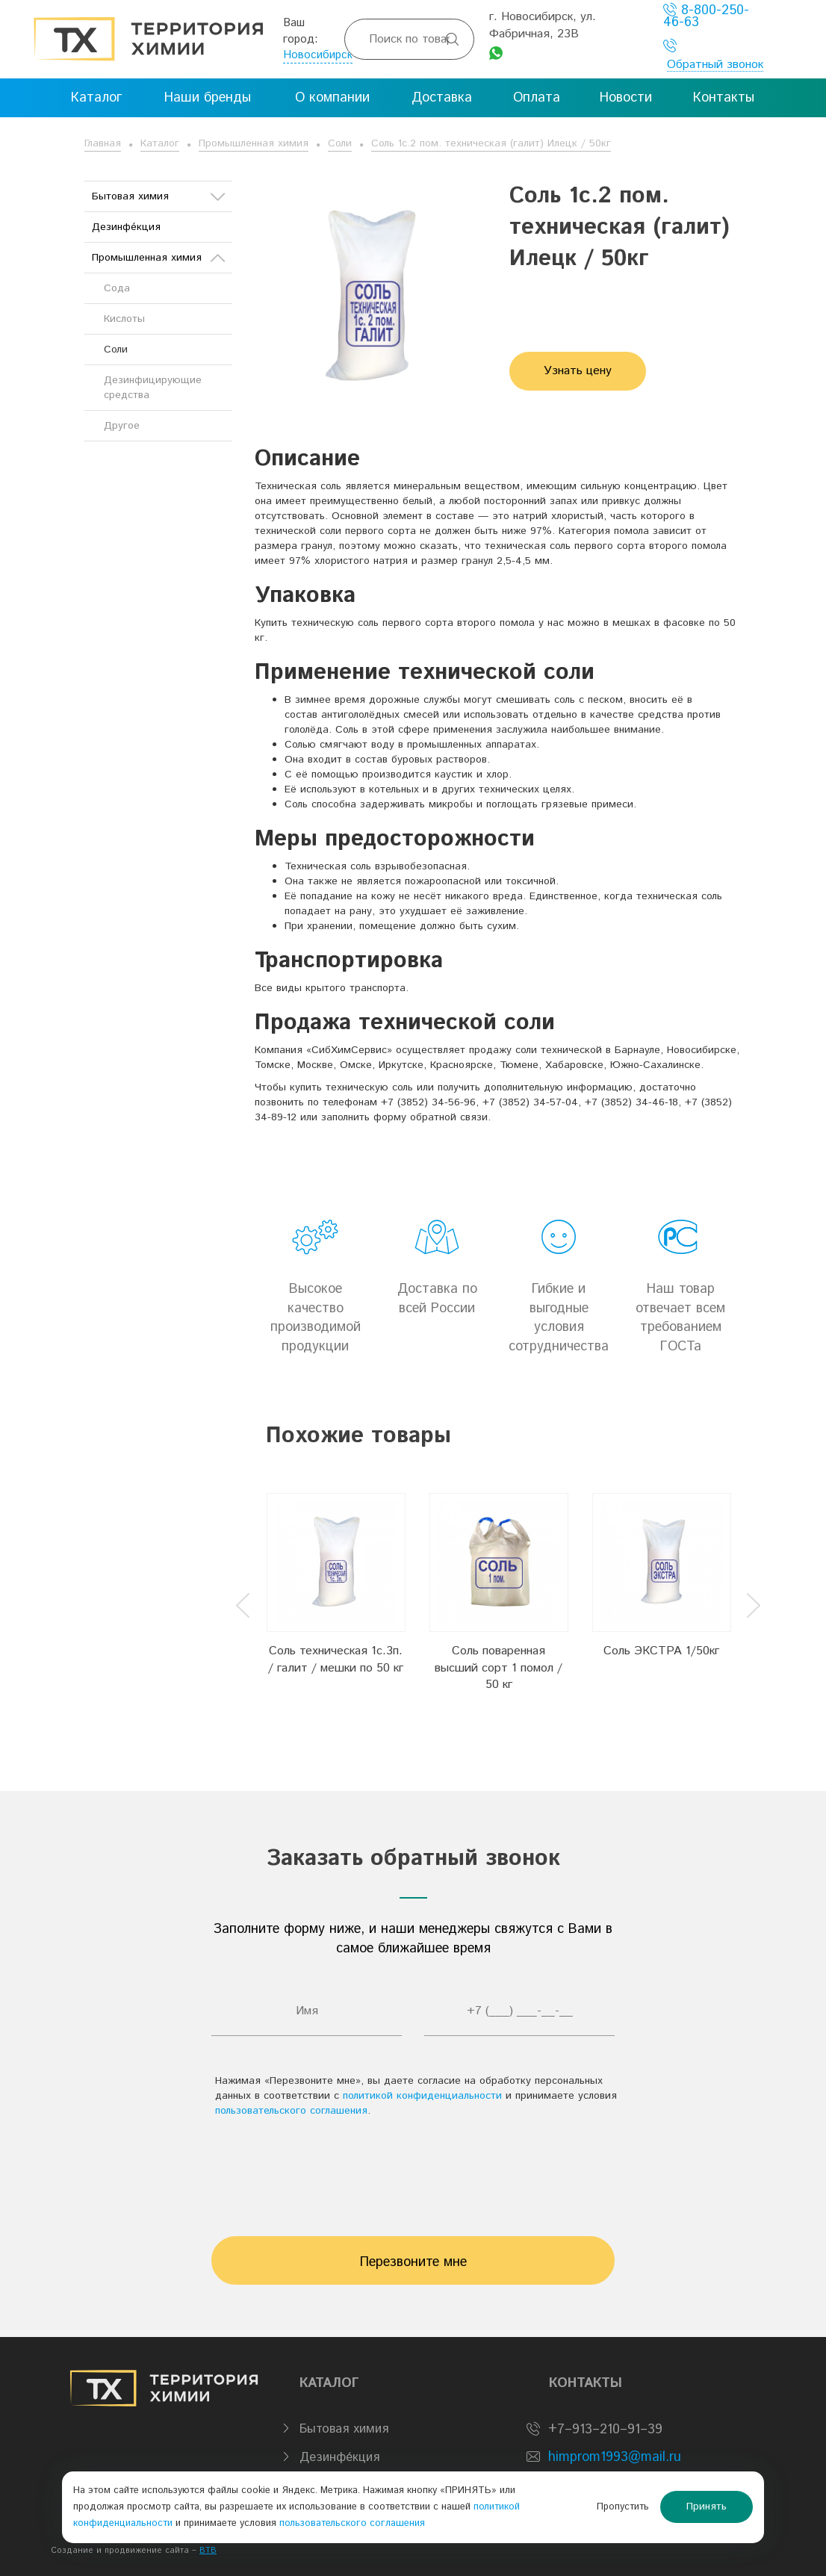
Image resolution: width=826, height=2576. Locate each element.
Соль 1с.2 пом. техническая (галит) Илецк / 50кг (491, 143)
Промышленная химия (253, 143)
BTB (208, 2551)
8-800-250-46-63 (706, 16)
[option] (336, 1594)
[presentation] (413, 2170)
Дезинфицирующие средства (153, 388)
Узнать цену (578, 370)
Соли (340, 143)
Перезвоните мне (413, 2262)
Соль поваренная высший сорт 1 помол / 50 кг (498, 1668)
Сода (117, 288)
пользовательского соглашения (291, 2110)
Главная (102, 143)
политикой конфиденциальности (422, 2095)
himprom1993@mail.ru (614, 2457)
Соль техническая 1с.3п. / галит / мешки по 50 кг (335, 1659)
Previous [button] (242, 1605)
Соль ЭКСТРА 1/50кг (661, 1651)
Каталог (159, 143)
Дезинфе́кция (126, 227)
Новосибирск (318, 55)
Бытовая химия (158, 196)
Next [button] (753, 1605)
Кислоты (124, 318)
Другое (122, 425)
